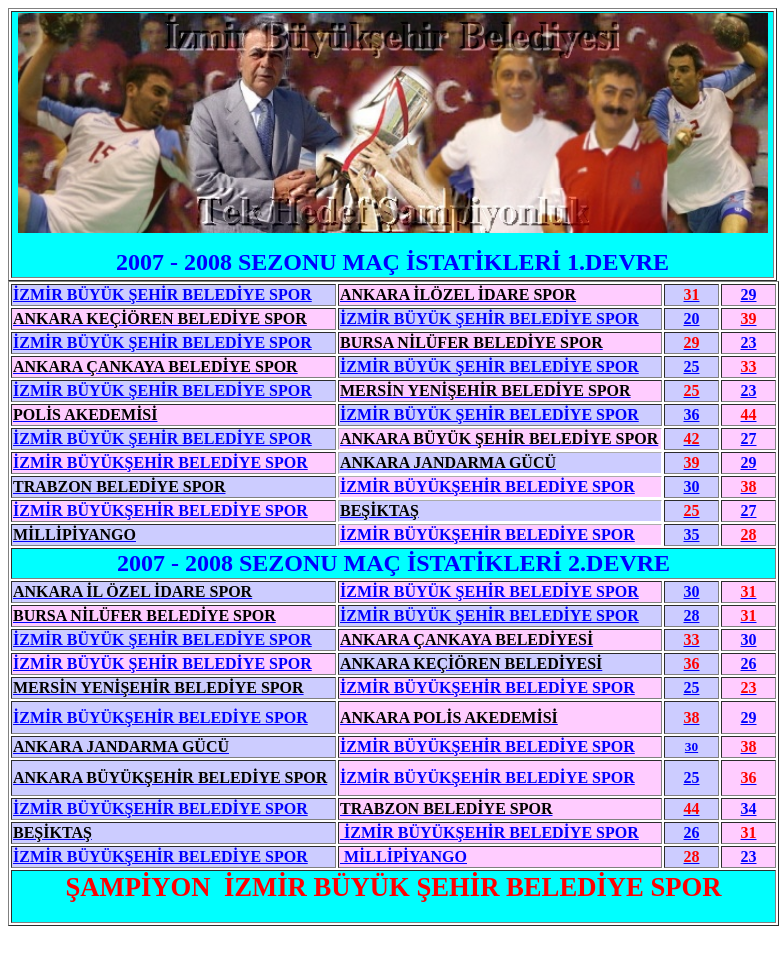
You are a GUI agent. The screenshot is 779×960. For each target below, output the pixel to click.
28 (692, 615)
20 (692, 318)
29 (749, 294)
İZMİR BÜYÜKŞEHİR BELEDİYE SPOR (487, 534)
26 (749, 663)
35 (692, 534)
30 (692, 591)
